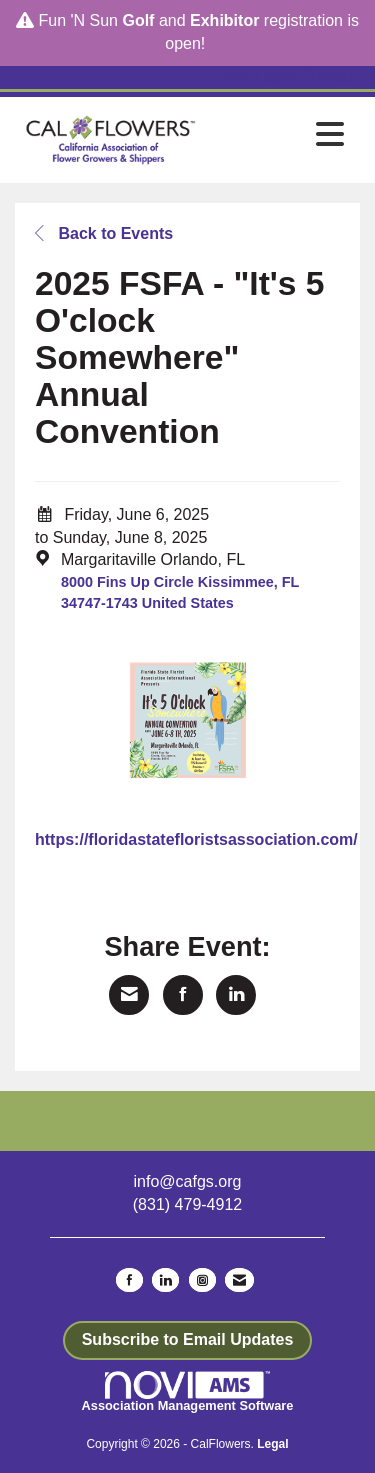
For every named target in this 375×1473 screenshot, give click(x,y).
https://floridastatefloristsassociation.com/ (196, 839)
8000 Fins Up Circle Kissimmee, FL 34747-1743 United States (180, 592)
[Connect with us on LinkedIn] (165, 1280)
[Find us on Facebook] (129, 1280)
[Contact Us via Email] (239, 1280)
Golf (138, 20)
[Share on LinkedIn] (236, 995)
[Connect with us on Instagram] (202, 1280)
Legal (272, 1444)
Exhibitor (224, 20)
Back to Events (104, 233)
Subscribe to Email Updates (188, 1339)
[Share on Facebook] (183, 995)
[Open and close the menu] (280, 136)
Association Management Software (188, 1392)
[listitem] (238, 77)
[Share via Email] (129, 995)
